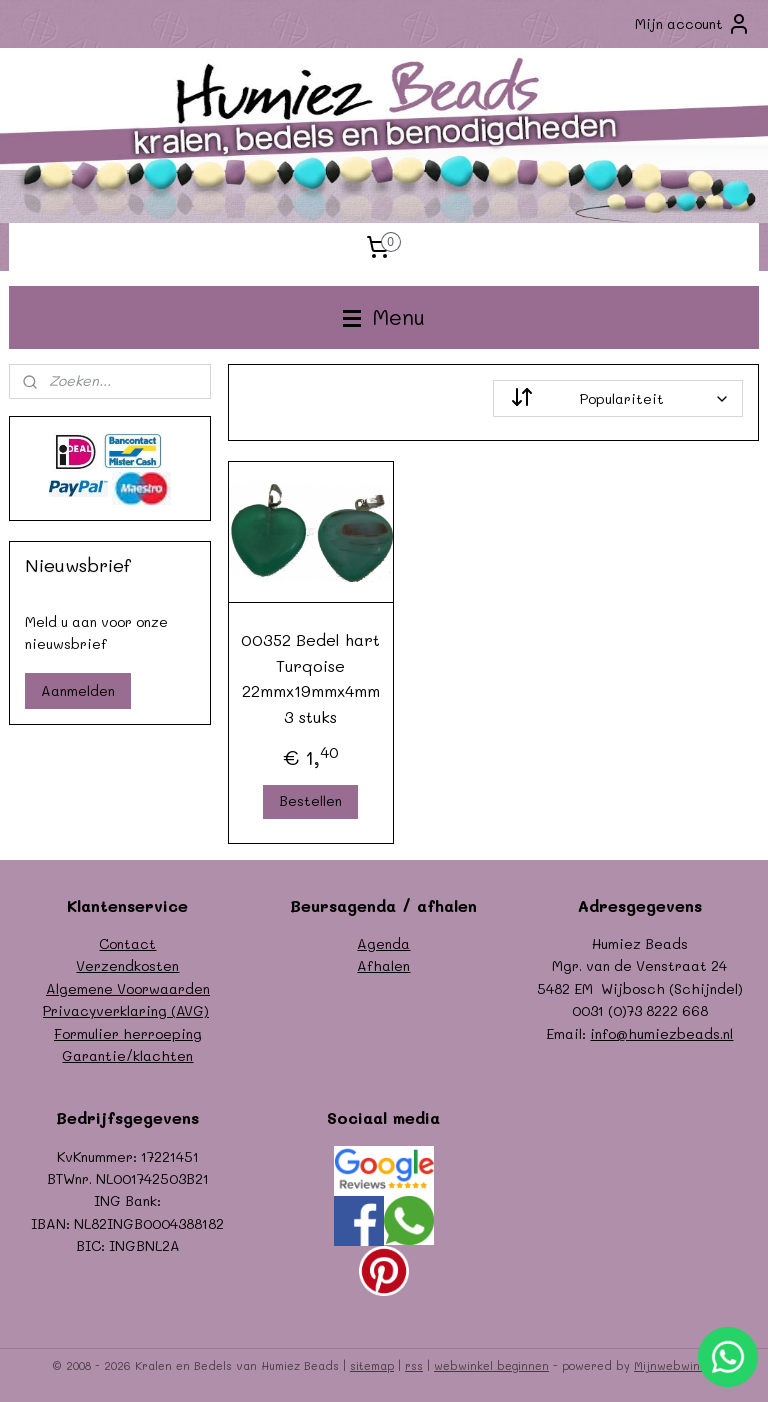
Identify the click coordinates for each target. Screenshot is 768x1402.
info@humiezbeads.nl (661, 1033)
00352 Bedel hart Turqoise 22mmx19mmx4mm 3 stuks (311, 678)
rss (414, 1365)
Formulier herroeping (128, 1033)
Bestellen (311, 801)
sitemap (372, 1365)
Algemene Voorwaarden (128, 988)
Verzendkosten (127, 965)
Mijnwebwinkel (675, 1365)
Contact (127, 943)
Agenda (383, 943)
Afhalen (383, 965)
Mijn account (693, 24)
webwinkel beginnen (491, 1365)
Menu (384, 316)
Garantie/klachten (127, 1055)
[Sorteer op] (619, 398)
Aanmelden (78, 690)
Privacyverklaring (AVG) (126, 1010)
